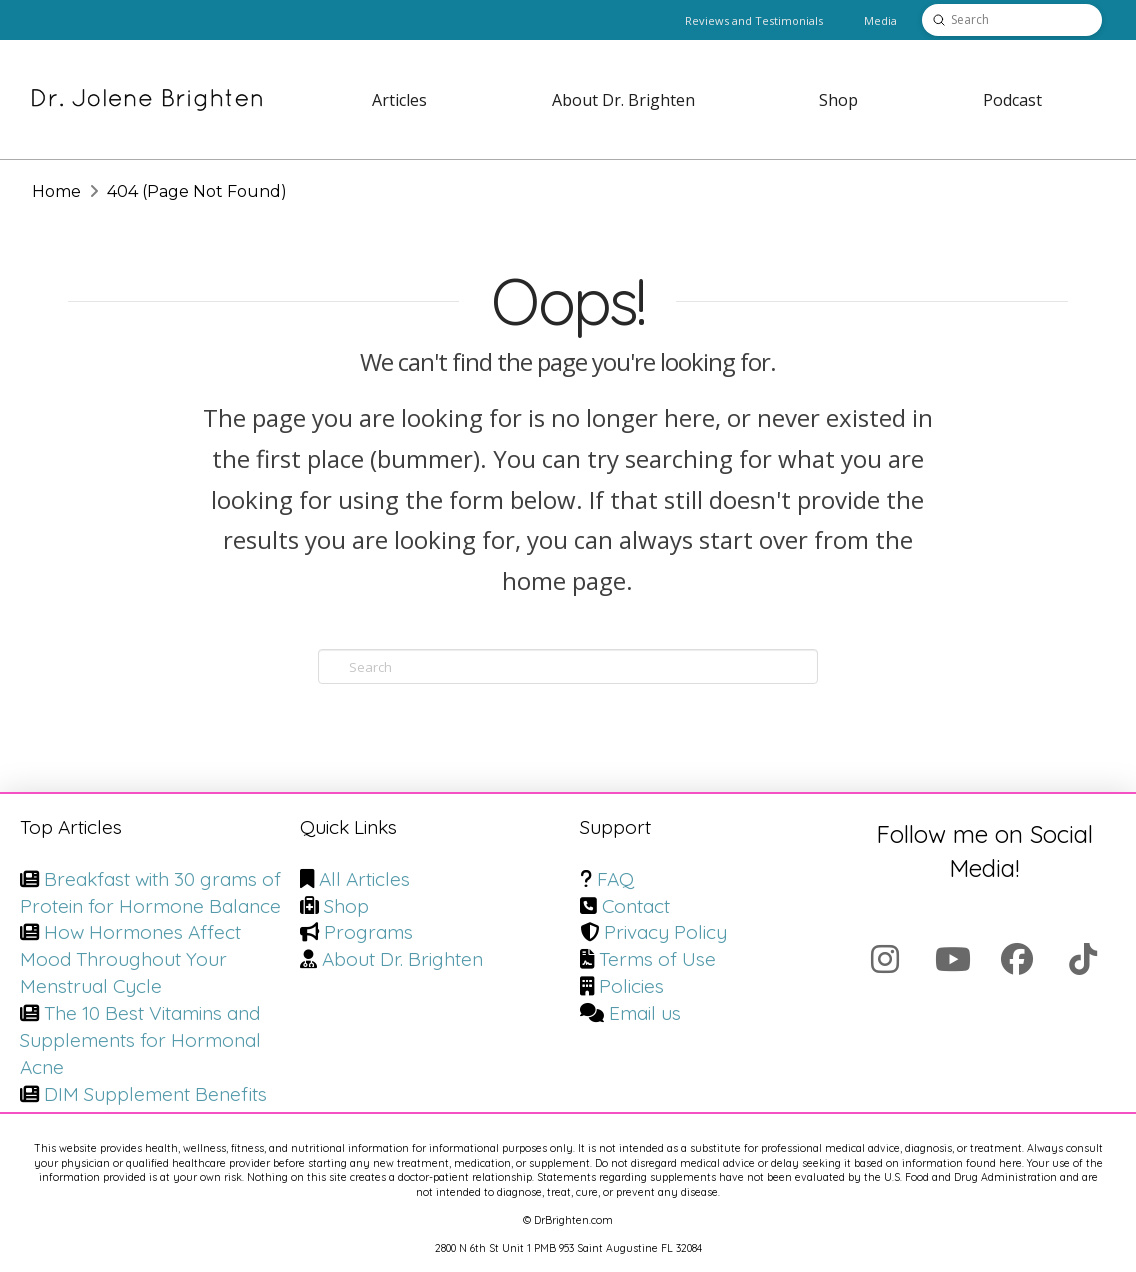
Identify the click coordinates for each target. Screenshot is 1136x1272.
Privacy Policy (665, 932)
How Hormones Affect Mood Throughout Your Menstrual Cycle (130, 959)
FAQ (615, 879)
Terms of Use (657, 959)
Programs (368, 932)
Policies (631, 986)
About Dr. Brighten (402, 959)
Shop (346, 906)
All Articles (364, 879)
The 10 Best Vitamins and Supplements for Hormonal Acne (140, 1040)
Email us (645, 1013)
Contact (636, 906)
